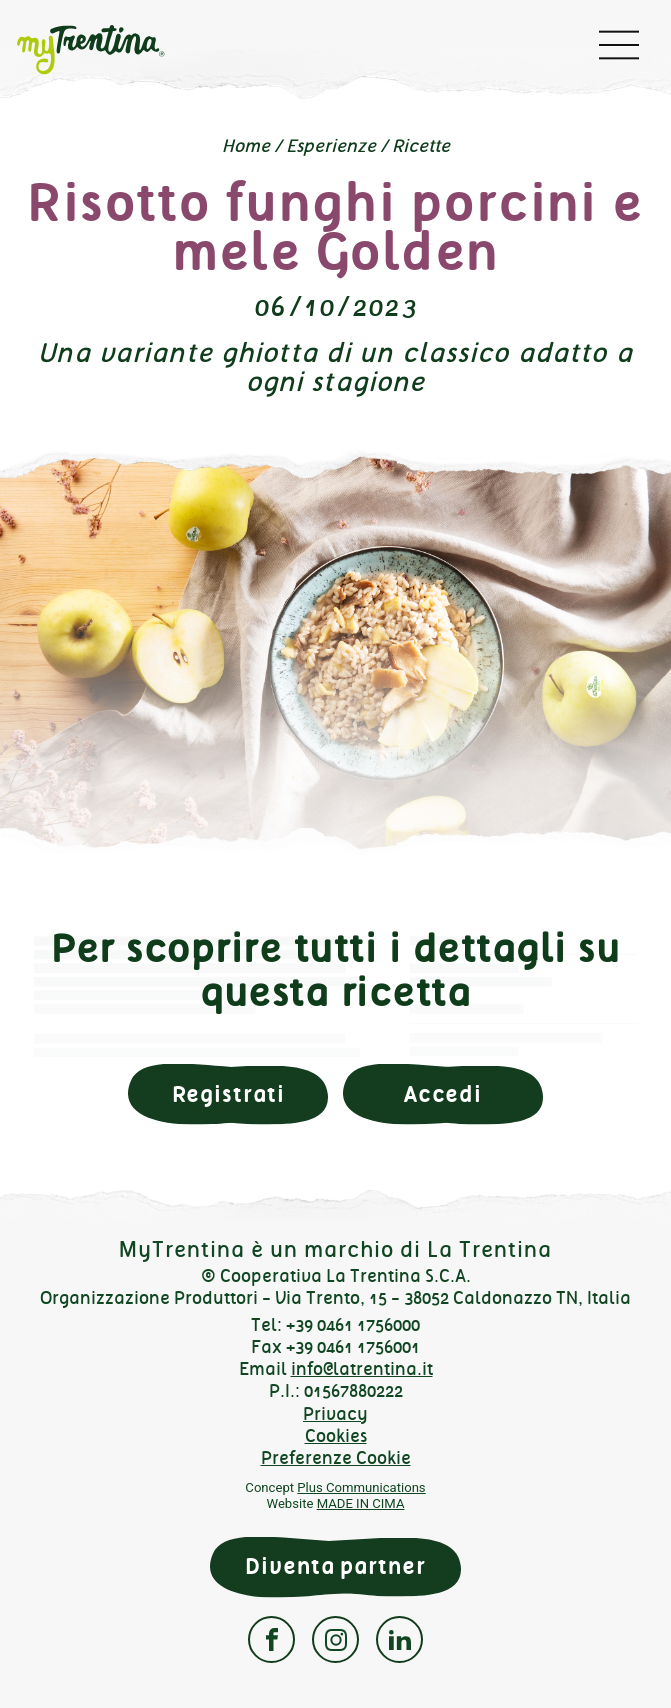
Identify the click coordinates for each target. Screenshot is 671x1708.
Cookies (336, 1436)
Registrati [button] (228, 1094)
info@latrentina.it (362, 1369)
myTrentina (106, 50)
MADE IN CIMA (361, 1503)
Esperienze (331, 146)
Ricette (421, 146)
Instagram (335, 1639)
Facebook (271, 1639)
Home (246, 146)
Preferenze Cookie (336, 1458)
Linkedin (399, 1639)
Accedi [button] (443, 1094)
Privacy (335, 1414)
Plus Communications (361, 1487)
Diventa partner (335, 1566)
